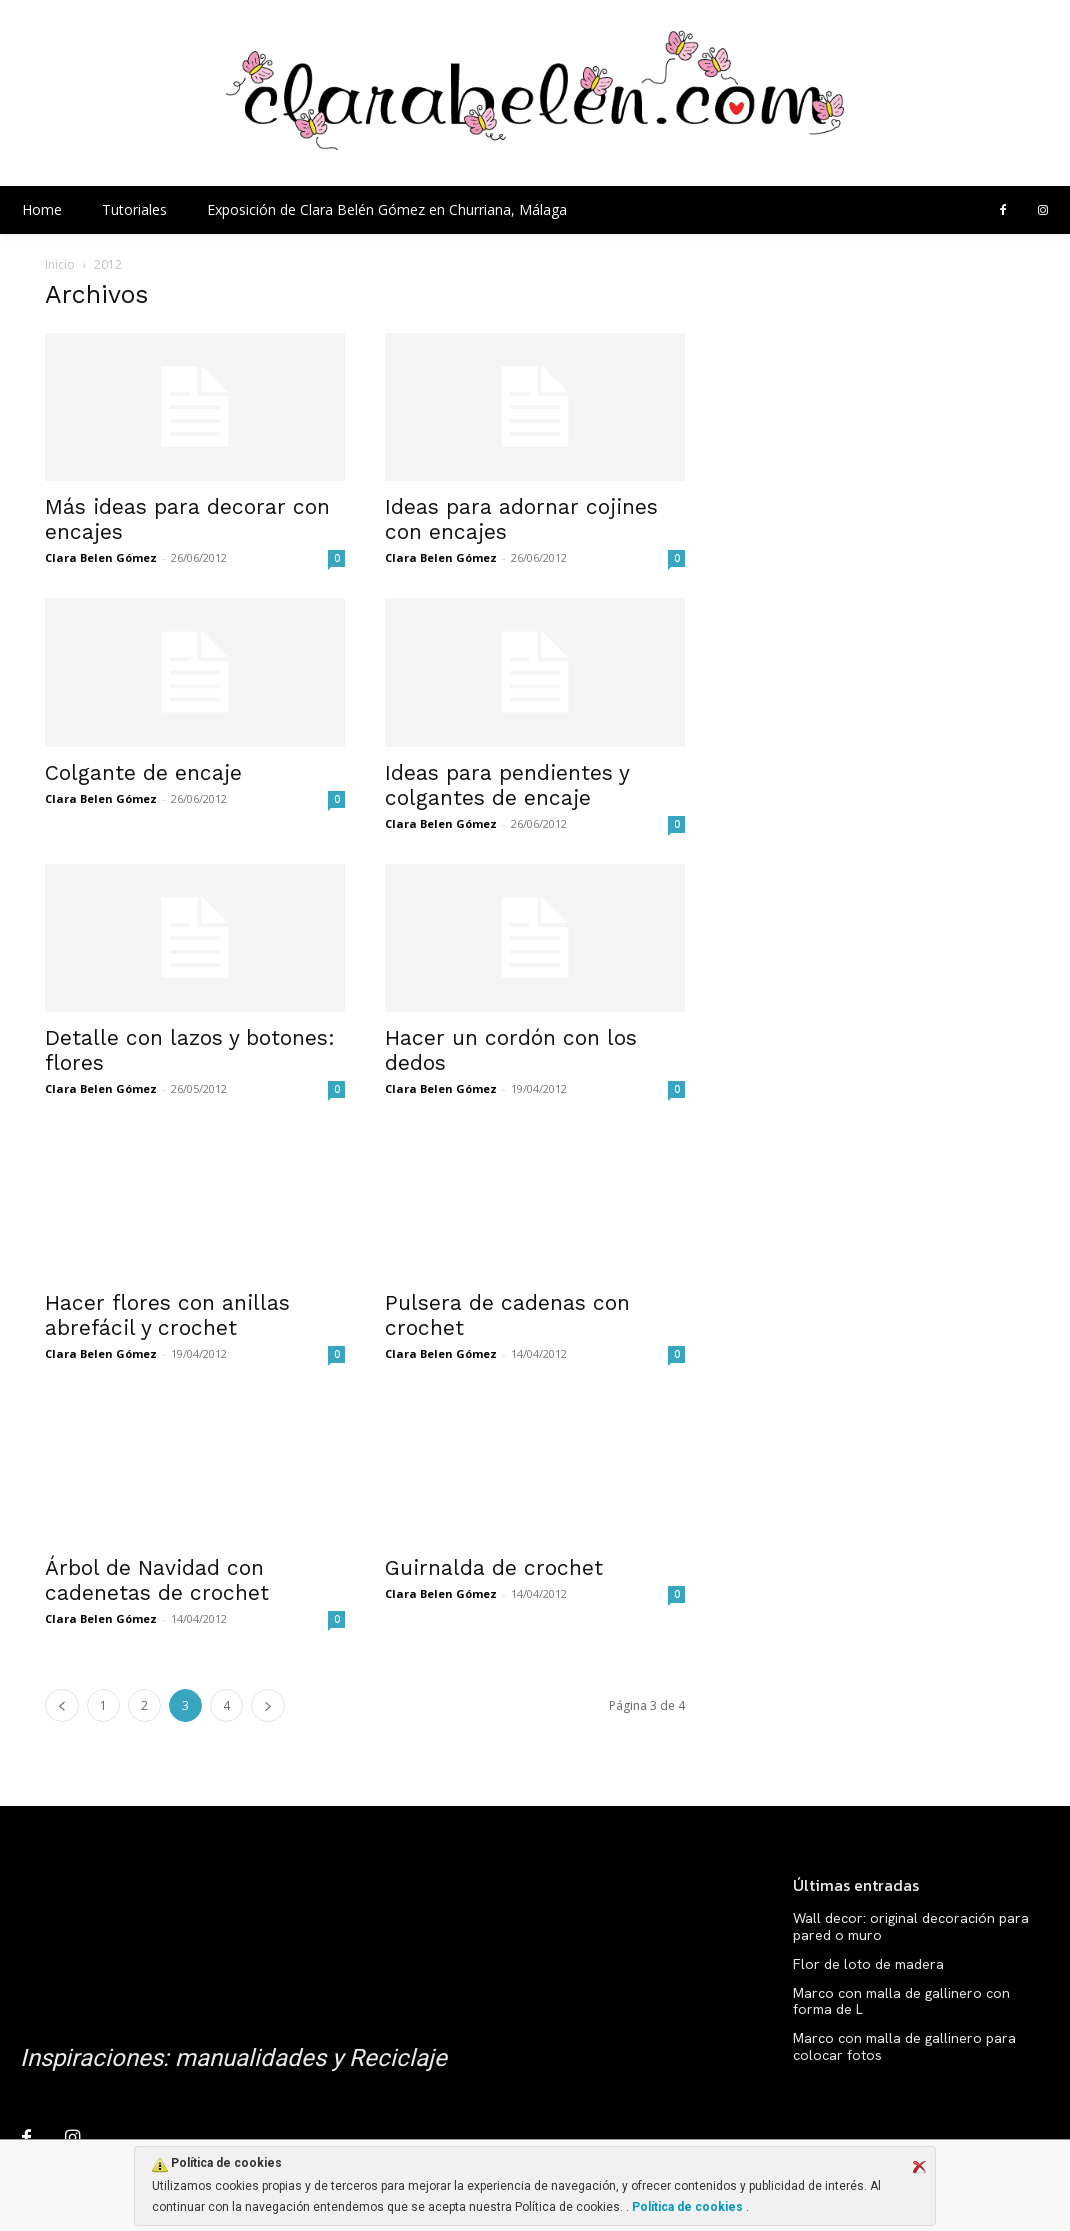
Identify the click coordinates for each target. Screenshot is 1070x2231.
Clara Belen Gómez (101, 557)
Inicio (60, 264)
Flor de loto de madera (868, 1964)
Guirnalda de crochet (494, 1567)
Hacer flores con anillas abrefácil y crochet (167, 1315)
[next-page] (268, 1705)
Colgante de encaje (143, 772)
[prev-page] (62, 1705)
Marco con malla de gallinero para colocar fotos (904, 2046)
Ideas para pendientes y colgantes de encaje (507, 785)
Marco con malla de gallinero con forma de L (901, 2001)
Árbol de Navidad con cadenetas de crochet (157, 1580)
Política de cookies (687, 2207)
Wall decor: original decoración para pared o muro (911, 1926)
